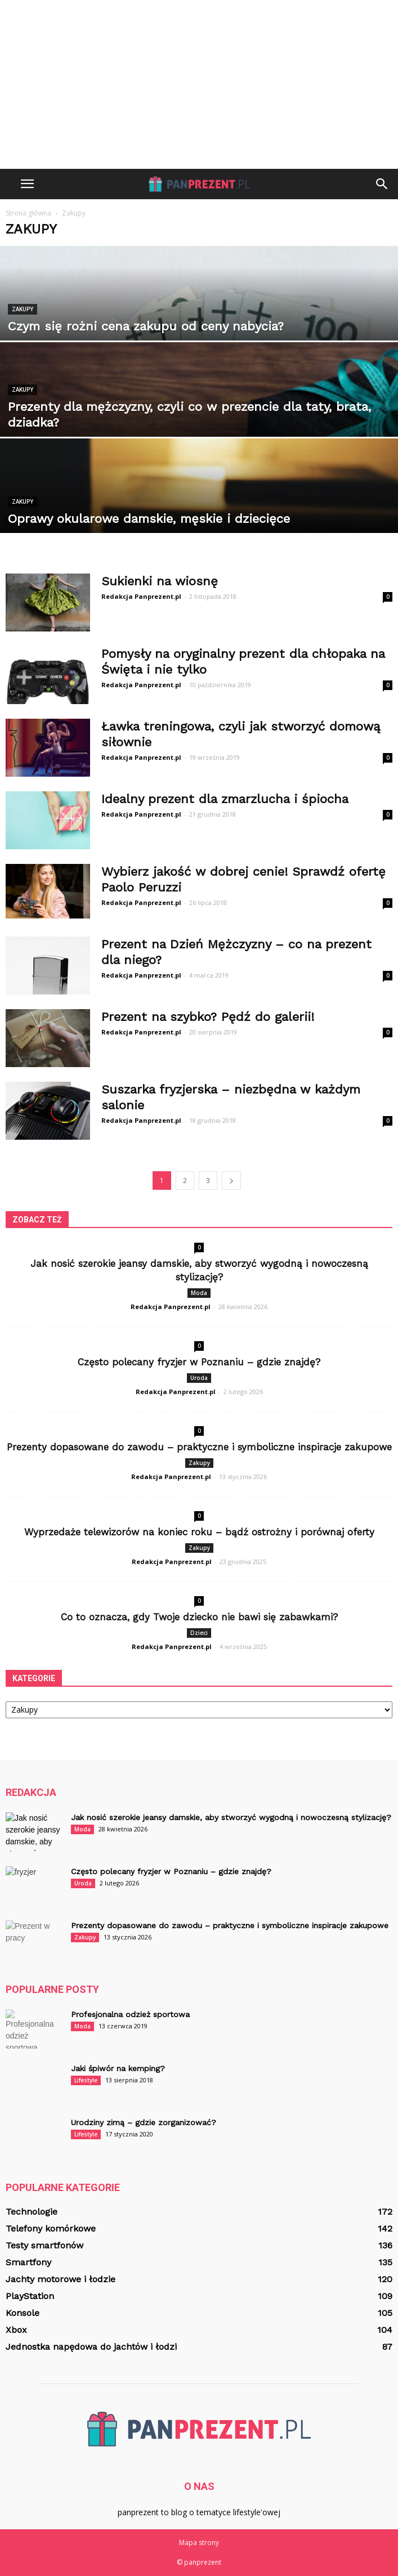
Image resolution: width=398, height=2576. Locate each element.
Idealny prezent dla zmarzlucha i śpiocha (224, 799)
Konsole (22, 2313)
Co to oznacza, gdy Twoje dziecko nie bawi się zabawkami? (199, 1617)
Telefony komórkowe (51, 2228)
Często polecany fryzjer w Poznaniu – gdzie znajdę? (199, 1362)
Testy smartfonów (44, 2245)
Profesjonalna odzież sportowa (130, 2014)
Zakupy (22, 309)
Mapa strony (199, 2542)
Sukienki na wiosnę (159, 581)
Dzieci (199, 1633)
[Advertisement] (199, 84)
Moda (199, 1293)
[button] (382, 184)
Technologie (31, 2211)
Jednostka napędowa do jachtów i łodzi (91, 2346)
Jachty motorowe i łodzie (60, 2279)
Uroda (199, 1378)
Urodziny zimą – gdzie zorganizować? (143, 2122)
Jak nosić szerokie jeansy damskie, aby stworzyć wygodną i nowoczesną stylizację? (231, 1817)
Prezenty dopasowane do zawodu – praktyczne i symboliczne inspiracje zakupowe (199, 1447)
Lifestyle (85, 2080)
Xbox (16, 2329)
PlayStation (30, 2296)
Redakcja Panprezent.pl (141, 596)
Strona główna (28, 213)
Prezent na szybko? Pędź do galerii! (207, 1017)
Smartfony (28, 2262)
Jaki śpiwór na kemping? (118, 2068)
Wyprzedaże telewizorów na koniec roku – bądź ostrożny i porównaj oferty (199, 1532)
